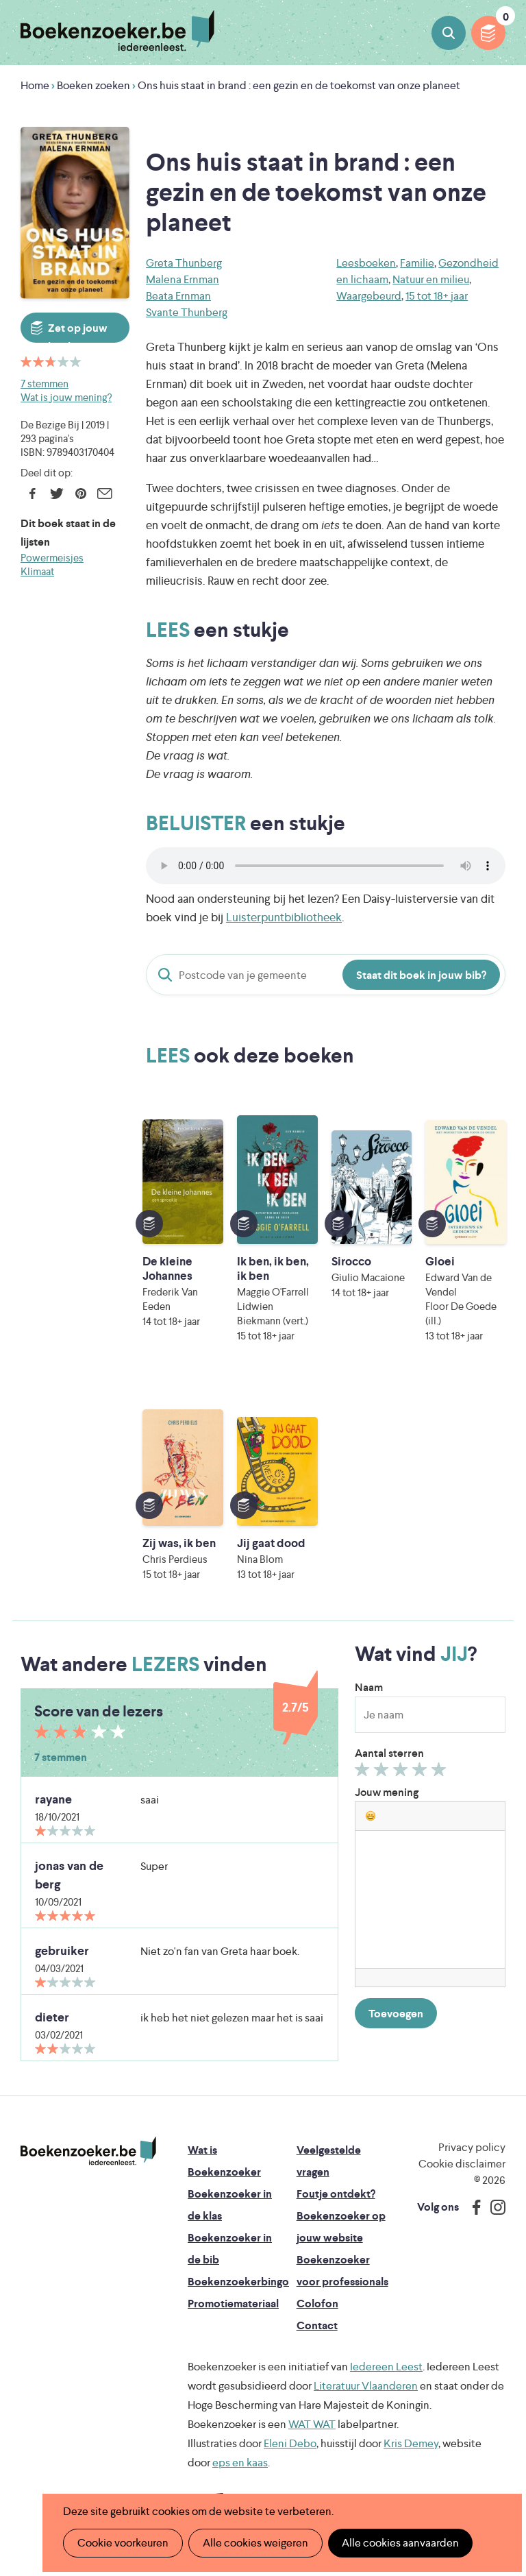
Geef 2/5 (383, 1772)
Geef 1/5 (364, 1772)
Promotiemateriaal (233, 2303)
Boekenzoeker (117, 30)
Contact (317, 2325)
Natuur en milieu (430, 279)
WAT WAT (312, 2424)
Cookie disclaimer (461, 2163)
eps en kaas (240, 2462)
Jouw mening (386, 1792)
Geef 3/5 (402, 1772)
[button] (370, 1816)
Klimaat (37, 571)
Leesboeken (366, 263)
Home (35, 85)
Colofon (317, 2303)
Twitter (56, 493)
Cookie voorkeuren (122, 2543)
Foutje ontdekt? (336, 2194)
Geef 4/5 (421, 1772)
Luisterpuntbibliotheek (284, 917)
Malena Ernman (182, 279)
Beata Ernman (178, 296)
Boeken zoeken (448, 33)
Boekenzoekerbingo (238, 2281)
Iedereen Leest (386, 2366)
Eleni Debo (290, 2443)
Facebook (33, 493)
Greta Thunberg (184, 263)
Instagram (493, 2207)
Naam (369, 1687)
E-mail (104, 493)
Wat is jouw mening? (66, 397)
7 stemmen (44, 383)
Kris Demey (411, 2443)
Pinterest (80, 493)
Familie (417, 263)
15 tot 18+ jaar (436, 296)
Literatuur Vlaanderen (366, 2386)
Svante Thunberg (186, 312)
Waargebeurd (368, 296)
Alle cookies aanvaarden (400, 2543)
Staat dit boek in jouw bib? (421, 975)
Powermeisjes (52, 557)
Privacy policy (471, 2147)
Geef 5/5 (440, 1772)
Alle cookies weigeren (255, 2543)
